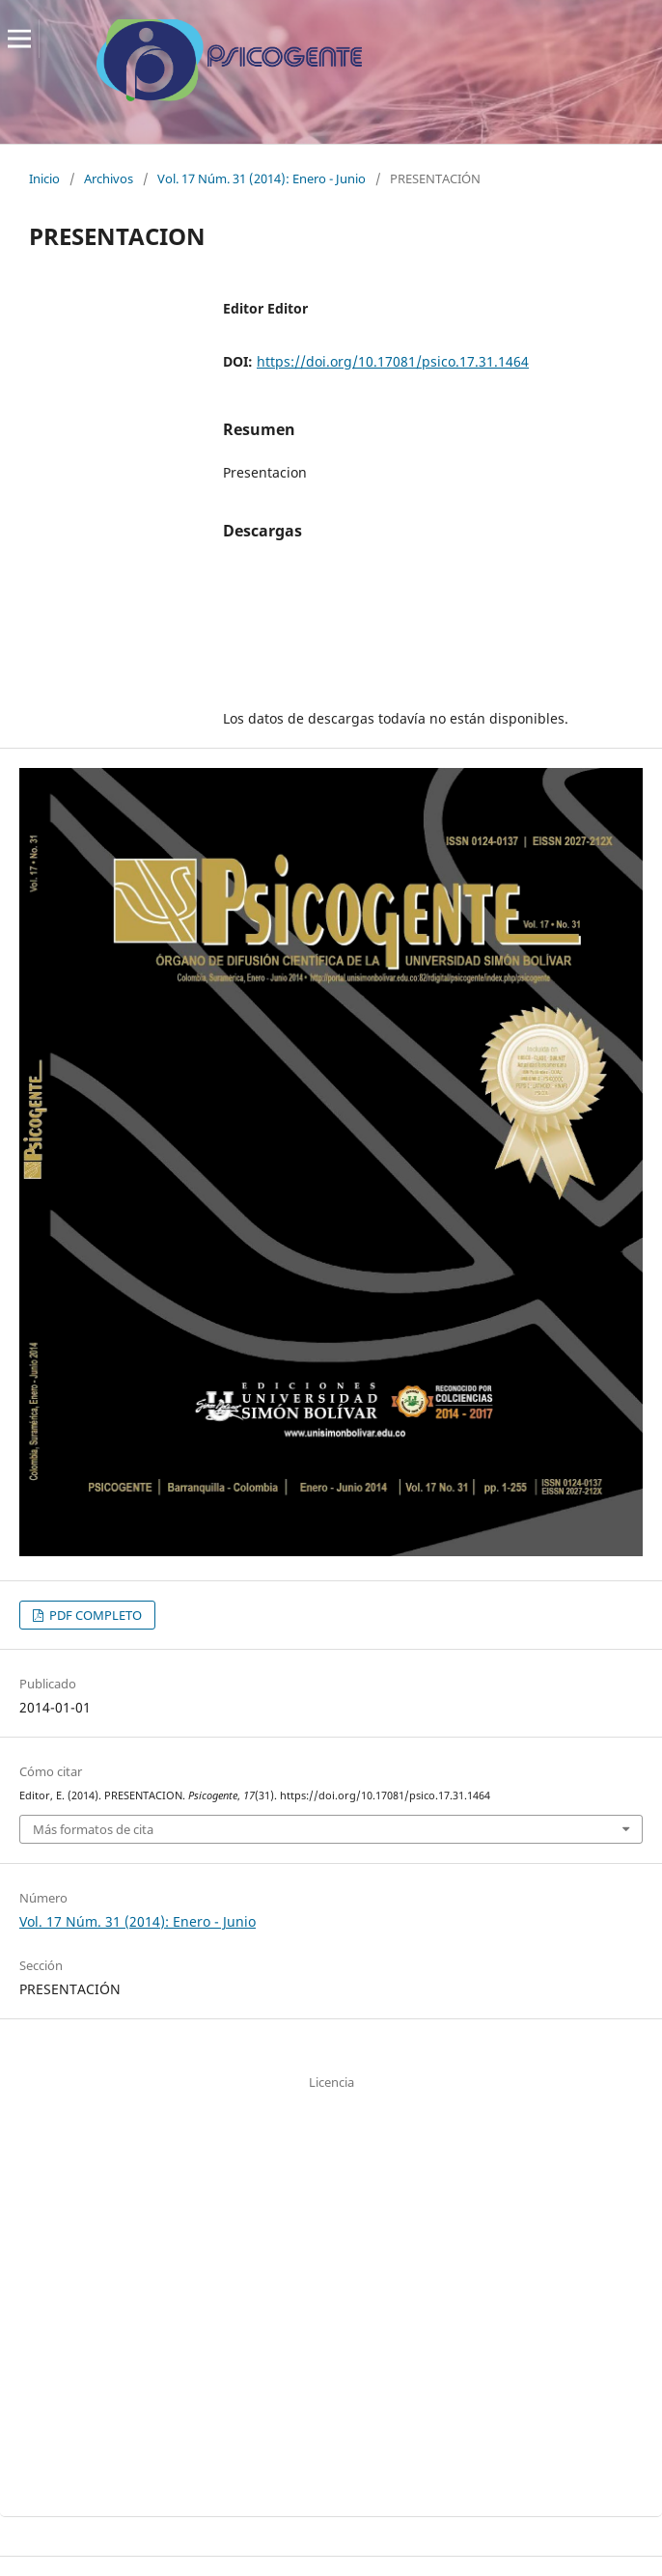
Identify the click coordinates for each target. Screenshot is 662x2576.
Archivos (108, 178)
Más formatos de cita (93, 1829)
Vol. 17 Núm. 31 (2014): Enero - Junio (261, 178)
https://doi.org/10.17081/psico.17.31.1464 (393, 361)
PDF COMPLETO (94, 1615)
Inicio (44, 178)
